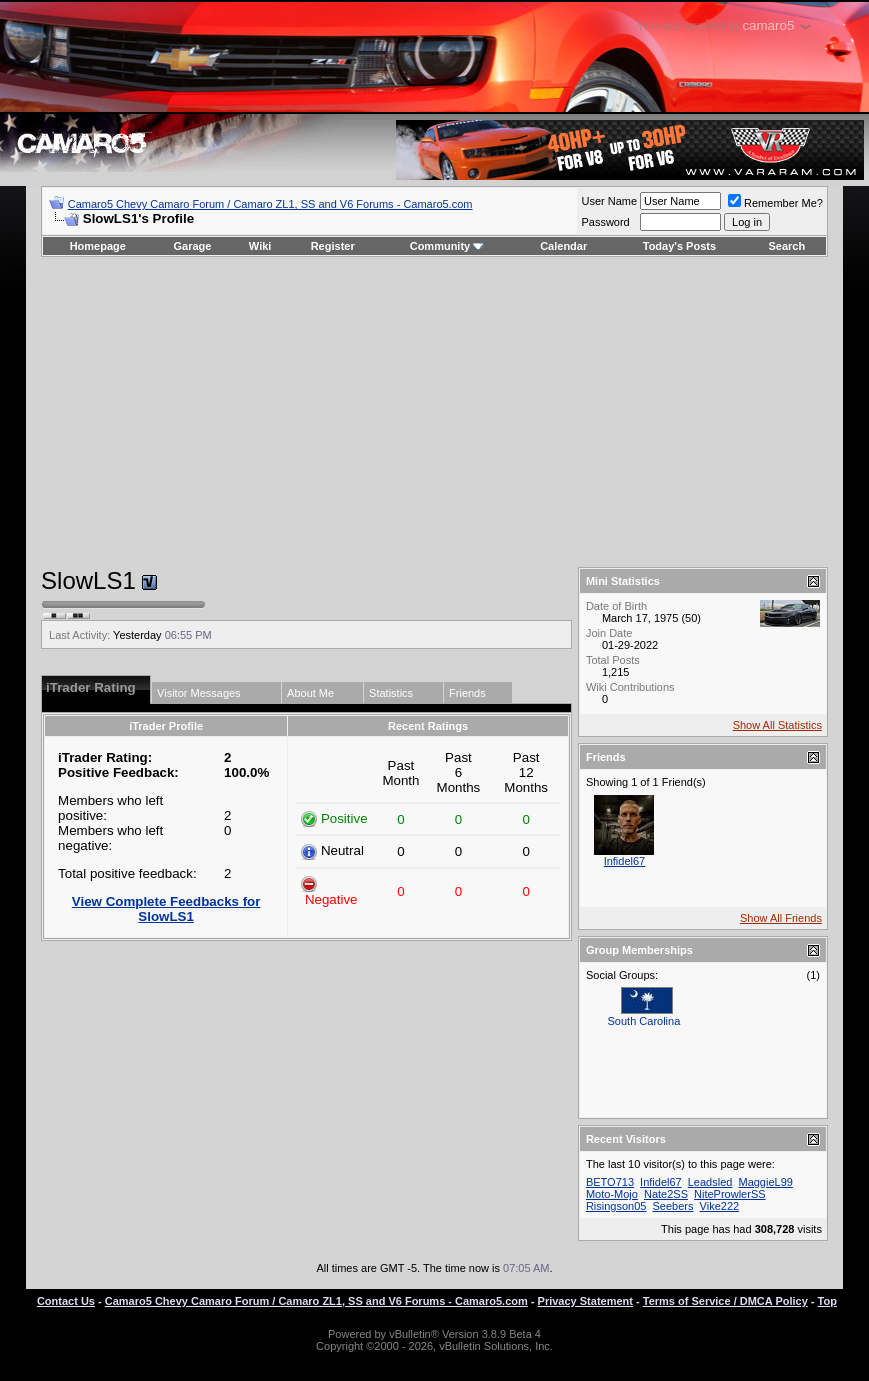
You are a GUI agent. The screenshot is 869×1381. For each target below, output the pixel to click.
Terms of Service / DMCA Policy (725, 1301)
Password (605, 222)
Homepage (98, 246)
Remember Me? (775, 203)
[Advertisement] (434, 412)
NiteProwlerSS (730, 1194)
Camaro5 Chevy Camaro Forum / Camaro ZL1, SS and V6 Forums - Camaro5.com (270, 204)
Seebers (673, 1206)
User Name (609, 201)
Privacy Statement (585, 1301)
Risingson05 (616, 1206)
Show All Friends (781, 918)
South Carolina (644, 1021)
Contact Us (66, 1301)
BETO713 (610, 1182)
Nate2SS (666, 1194)
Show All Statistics (777, 725)
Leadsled (710, 1182)
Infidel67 (625, 861)
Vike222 (720, 1206)
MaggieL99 (765, 1182)
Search (787, 246)
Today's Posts (679, 246)
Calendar (563, 246)
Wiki (260, 246)
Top (827, 1301)
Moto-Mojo (612, 1194)
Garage (193, 246)
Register (333, 246)
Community (447, 246)
